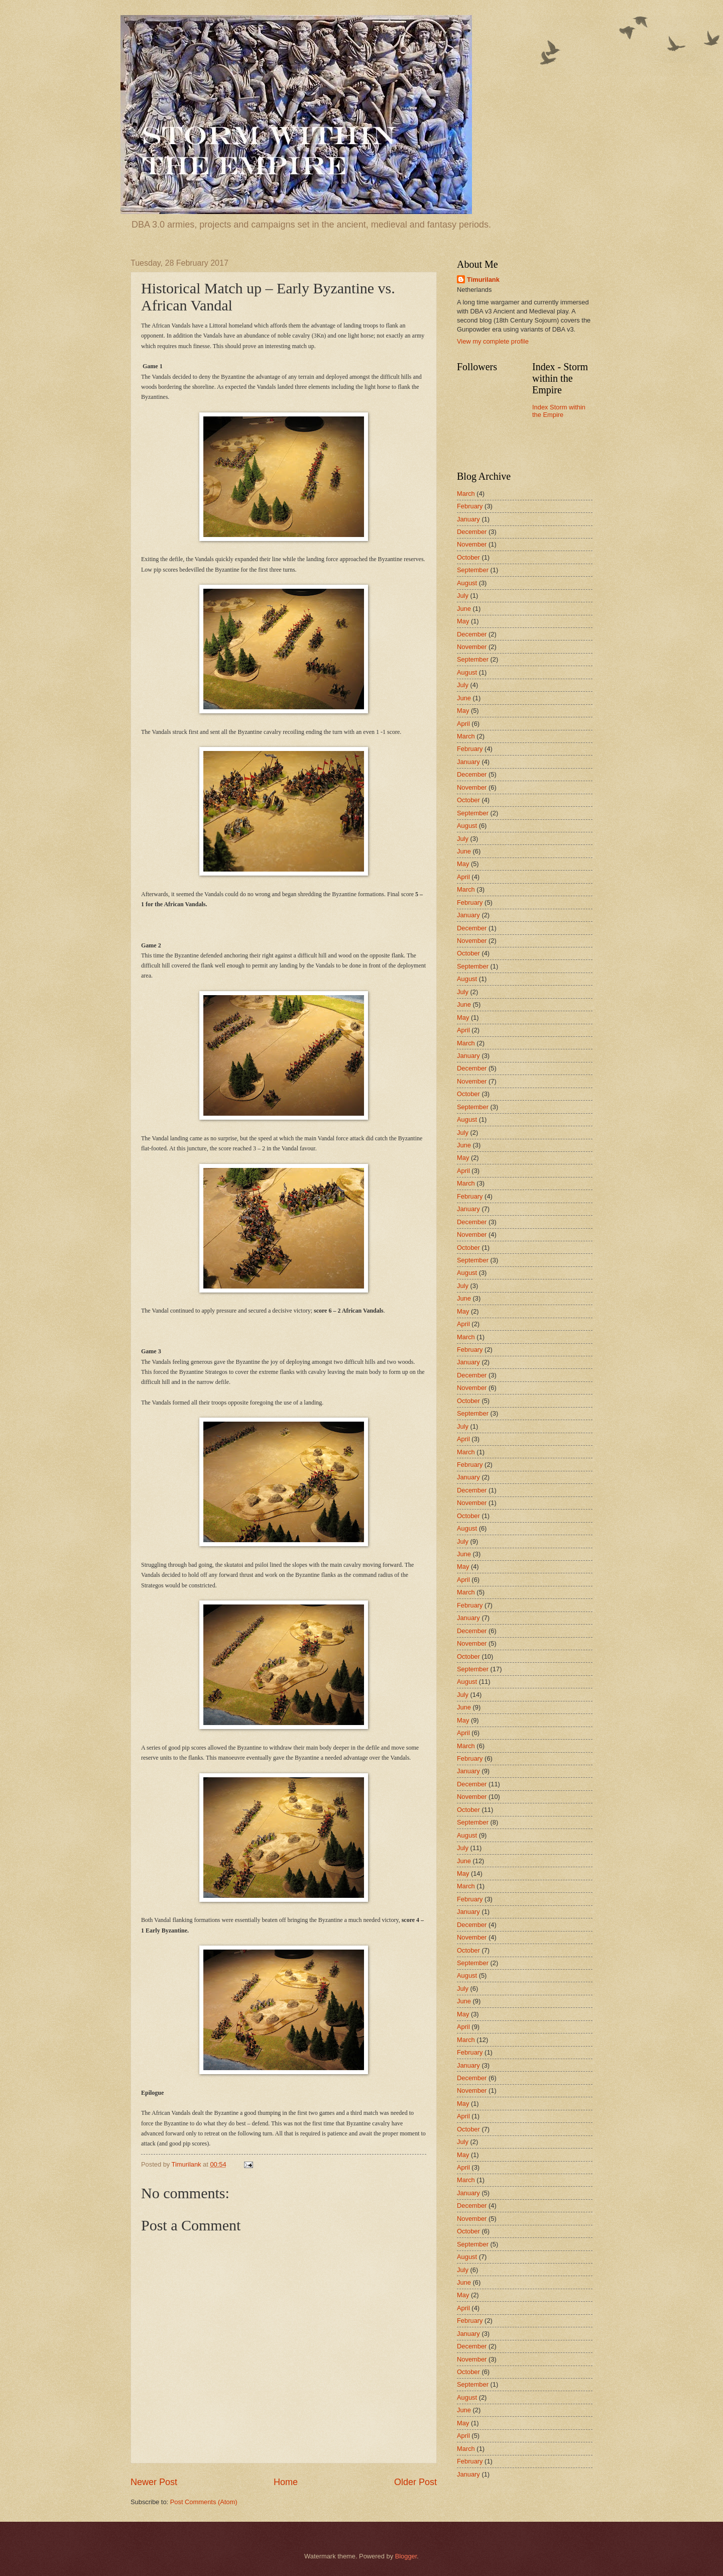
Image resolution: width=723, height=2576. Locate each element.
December (472, 531)
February (470, 506)
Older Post (415, 2482)
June (464, 608)
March (466, 493)
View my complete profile (493, 341)
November (472, 544)
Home (286, 2482)
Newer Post (154, 2482)
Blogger (406, 2556)
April (463, 723)
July (462, 595)
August (467, 583)
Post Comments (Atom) (203, 2502)
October (468, 557)
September (473, 570)
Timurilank (483, 279)
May (463, 621)
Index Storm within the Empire (558, 410)
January (468, 519)
